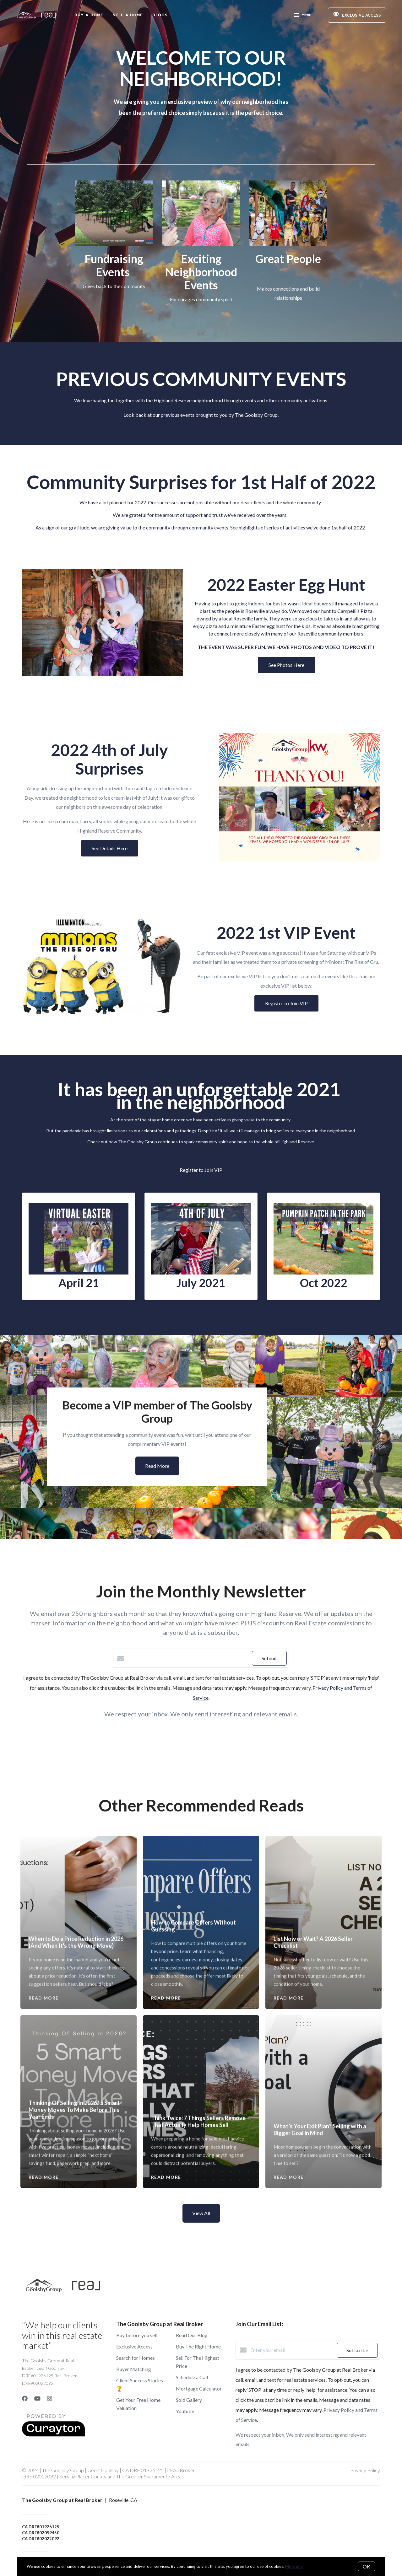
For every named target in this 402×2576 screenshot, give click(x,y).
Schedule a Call (192, 2377)
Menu (302, 15)
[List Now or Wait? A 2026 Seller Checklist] (323, 1882)
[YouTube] (37, 2398)
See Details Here (110, 848)
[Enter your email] (292, 2350)
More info (294, 2566)
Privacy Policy (365, 2470)
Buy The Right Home (198, 2346)
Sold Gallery (189, 2400)
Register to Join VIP (286, 1003)
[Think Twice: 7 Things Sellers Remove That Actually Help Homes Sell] (201, 2061)
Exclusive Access (134, 2346)
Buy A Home (88, 15)
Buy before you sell (136, 2335)
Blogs (160, 15)
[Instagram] (49, 2398)
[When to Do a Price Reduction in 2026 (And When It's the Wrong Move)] (78, 1882)
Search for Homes (135, 2358)
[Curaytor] (53, 2435)
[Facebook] (25, 2398)
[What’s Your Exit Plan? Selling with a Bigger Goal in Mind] (323, 2065)
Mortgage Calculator (199, 2388)
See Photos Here (286, 665)
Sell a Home (128, 15)
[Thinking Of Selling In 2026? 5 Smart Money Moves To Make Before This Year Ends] (78, 2053)
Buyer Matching (133, 2369)
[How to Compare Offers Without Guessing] (201, 1874)
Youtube (185, 2411)
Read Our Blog (192, 2335)
